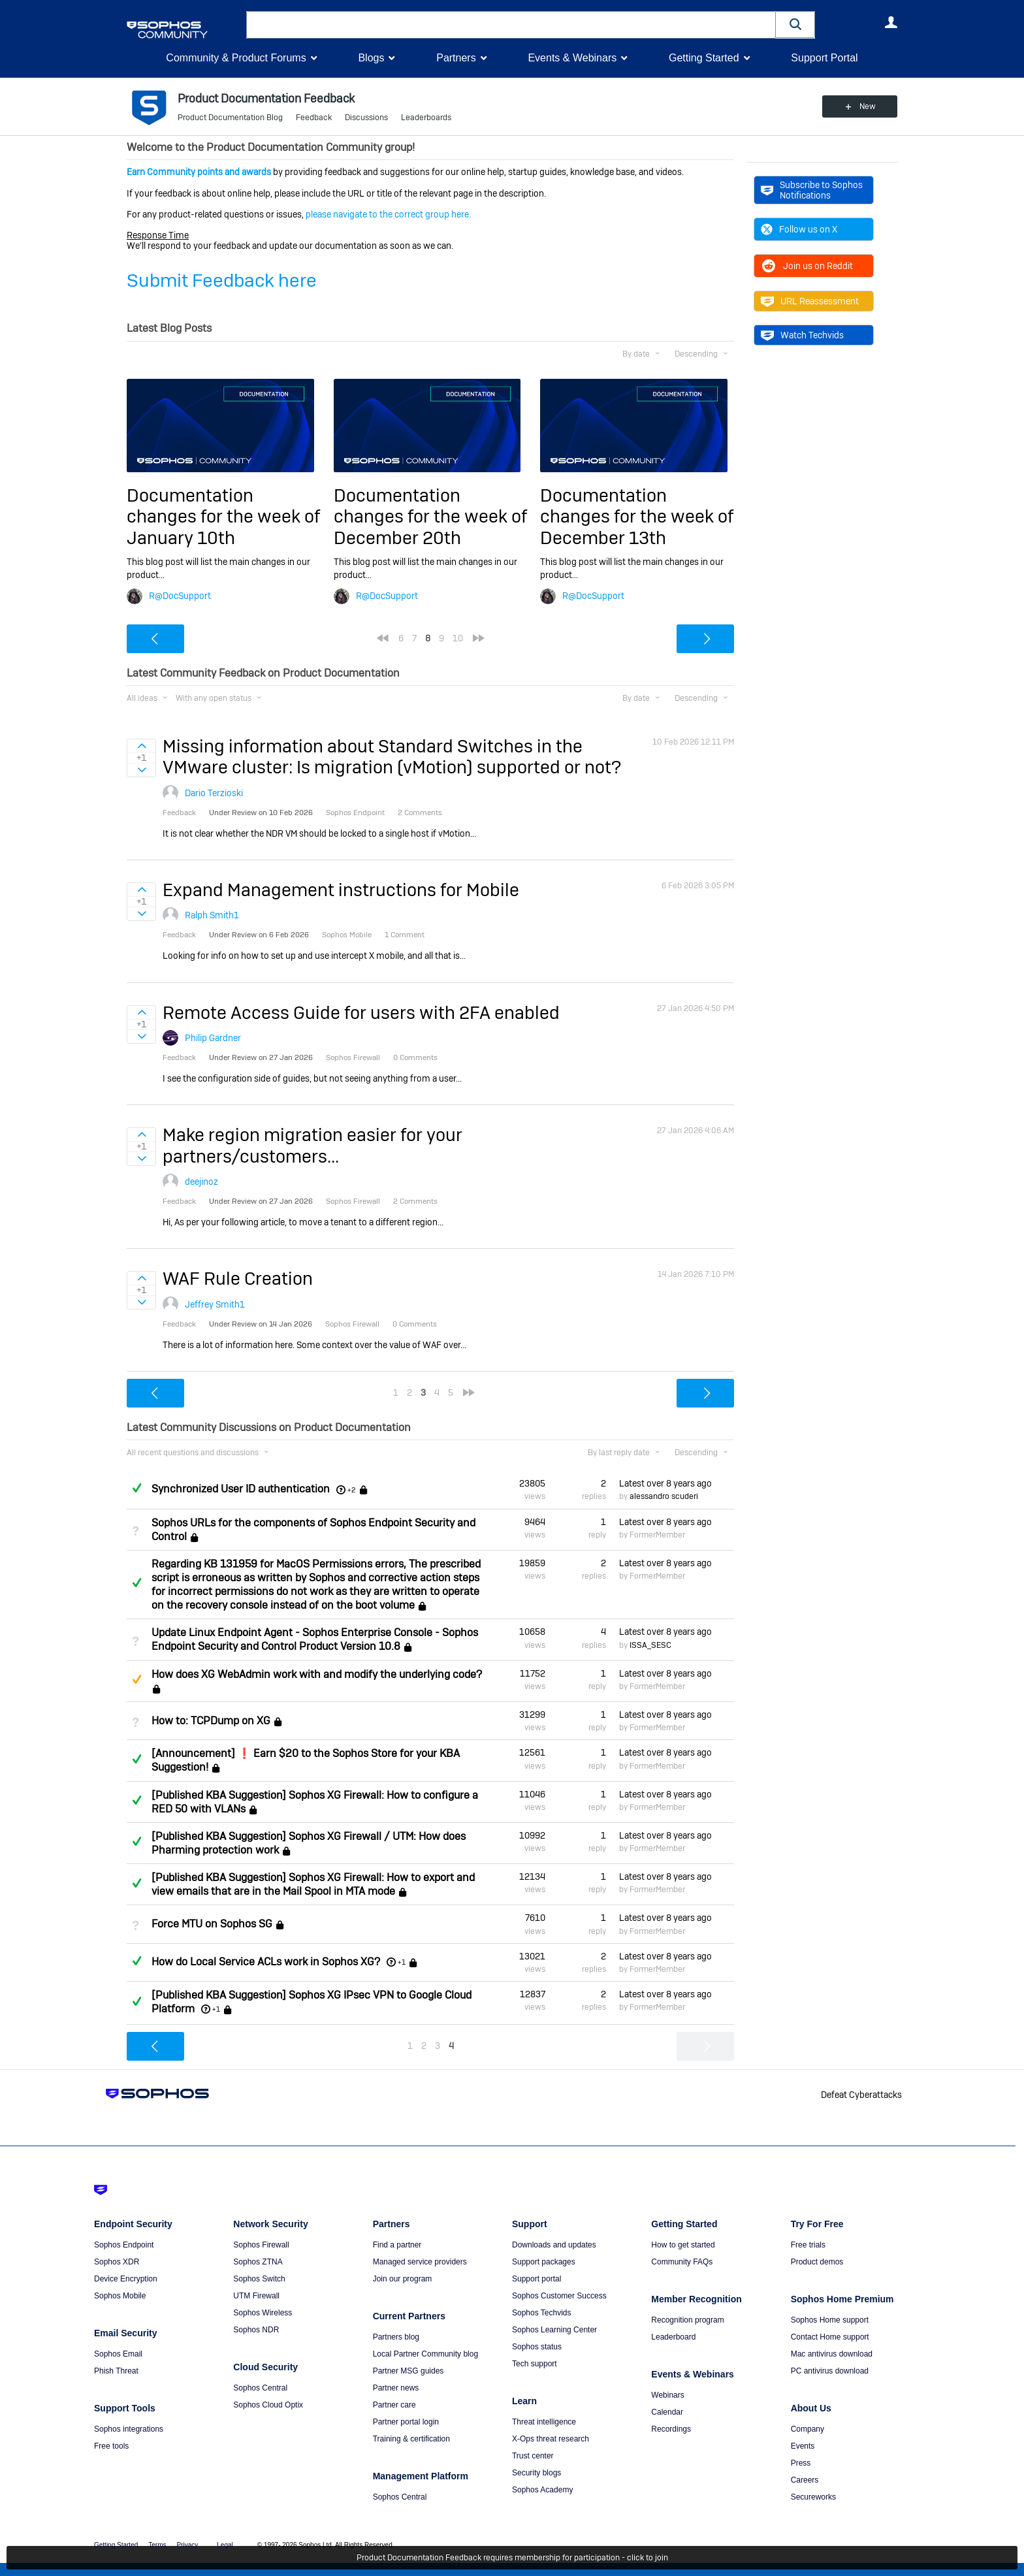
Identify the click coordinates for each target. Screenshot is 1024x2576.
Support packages (543, 2261)
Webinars (667, 2395)
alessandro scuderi (664, 1496)
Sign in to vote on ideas (141, 745)
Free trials (808, 2244)
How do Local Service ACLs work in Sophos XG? (266, 1962)
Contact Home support (830, 2337)
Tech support (534, 2363)
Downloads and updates (554, 2244)
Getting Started (704, 57)
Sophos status (537, 2346)
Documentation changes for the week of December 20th (430, 516)
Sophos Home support (830, 2320)
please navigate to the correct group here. (388, 214)
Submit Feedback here (222, 280)
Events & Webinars (572, 57)
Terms (157, 2545)
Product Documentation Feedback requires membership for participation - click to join (512, 2557)
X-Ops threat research (550, 2438)
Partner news (396, 2387)
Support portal (536, 2278)
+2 (351, 1489)
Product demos (817, 2261)
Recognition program (687, 2320)
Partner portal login (406, 2421)
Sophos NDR (256, 2329)
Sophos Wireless (262, 2312)
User (890, 22)
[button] (795, 24)
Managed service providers (420, 2261)
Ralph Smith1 (212, 915)
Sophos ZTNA (257, 2261)
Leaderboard (673, 2337)
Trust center (533, 2455)
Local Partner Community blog (425, 2354)
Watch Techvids (802, 335)
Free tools (111, 2446)
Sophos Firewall (261, 2244)
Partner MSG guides (408, 2370)
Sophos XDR (116, 2261)
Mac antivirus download (831, 2354)
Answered (136, 1488)
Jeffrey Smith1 (215, 1304)
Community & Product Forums (236, 57)
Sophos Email (118, 2354)
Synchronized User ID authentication (241, 1489)
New (867, 106)
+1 (402, 1962)
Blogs (371, 57)
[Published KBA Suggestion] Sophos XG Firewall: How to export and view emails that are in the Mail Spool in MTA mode (313, 1884)
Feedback (314, 117)
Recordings (671, 2429)
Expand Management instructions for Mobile (341, 889)
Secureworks (813, 2497)
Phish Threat (116, 2370)
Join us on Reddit (807, 266)
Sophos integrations (128, 2429)
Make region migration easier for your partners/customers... (312, 1145)
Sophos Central (260, 2387)
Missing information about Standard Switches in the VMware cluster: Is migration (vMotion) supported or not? (392, 757)
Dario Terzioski (214, 793)
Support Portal (824, 57)
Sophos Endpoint (123, 2244)
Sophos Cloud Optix (268, 2404)
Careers (805, 2480)
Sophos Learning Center (554, 2329)
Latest (665, 1483)
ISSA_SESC (650, 1645)
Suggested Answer (136, 1679)
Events (803, 2446)
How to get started (682, 2244)
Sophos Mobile (120, 2295)
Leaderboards (426, 117)
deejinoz (201, 1181)
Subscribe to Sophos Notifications (812, 190)
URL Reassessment (810, 301)
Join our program (402, 2278)
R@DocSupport (180, 596)
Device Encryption (125, 2278)
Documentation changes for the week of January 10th (223, 516)
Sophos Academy (542, 2489)
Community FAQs (681, 2261)
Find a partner (397, 2244)
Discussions (366, 117)
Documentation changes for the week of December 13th (636, 516)
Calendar (667, 2412)
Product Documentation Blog (230, 117)
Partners (455, 57)
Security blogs (536, 2472)
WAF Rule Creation (238, 1278)
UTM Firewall (256, 2295)
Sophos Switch (259, 2278)
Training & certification (411, 2438)
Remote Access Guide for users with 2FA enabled (361, 1012)
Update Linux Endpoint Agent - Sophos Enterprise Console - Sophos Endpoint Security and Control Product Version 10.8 (315, 1639)
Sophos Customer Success (559, 2295)
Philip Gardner (213, 1038)
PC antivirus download (830, 2370)
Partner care (394, 2404)
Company (807, 2429)
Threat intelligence (544, 2421)
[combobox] (511, 25)
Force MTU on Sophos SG (212, 1924)
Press (801, 2463)
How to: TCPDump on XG (211, 1721)
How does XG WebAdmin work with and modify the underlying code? (317, 1674)
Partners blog (396, 2337)
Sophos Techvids (541, 2312)
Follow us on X (799, 229)
